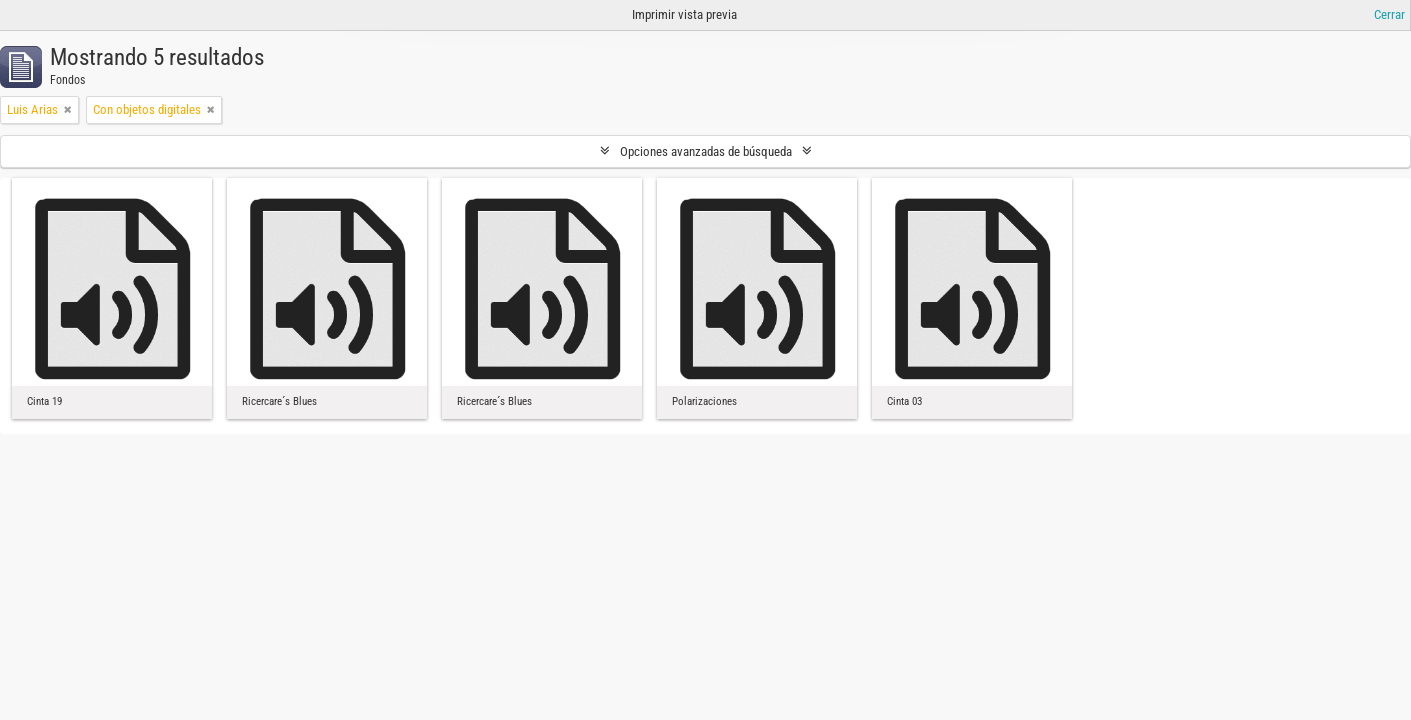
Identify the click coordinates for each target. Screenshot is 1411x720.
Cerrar (1389, 14)
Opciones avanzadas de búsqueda (706, 151)
